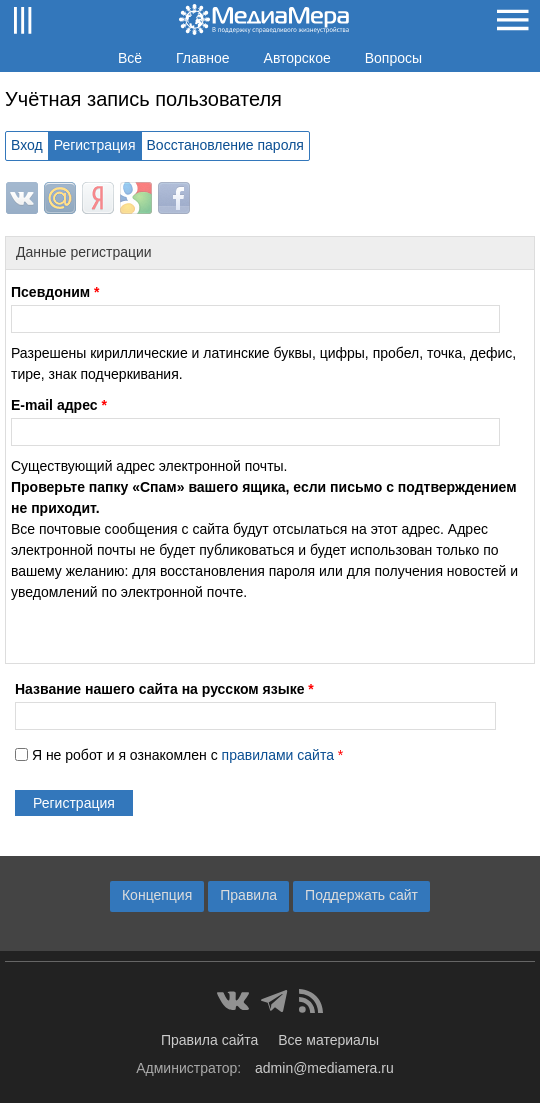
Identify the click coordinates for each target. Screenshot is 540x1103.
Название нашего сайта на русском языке (164, 689)
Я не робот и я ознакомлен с (187, 755)
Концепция (157, 895)
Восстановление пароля (225, 145)
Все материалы (328, 1040)
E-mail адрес (59, 405)
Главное (203, 58)
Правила (248, 895)
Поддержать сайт (361, 895)
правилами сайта (278, 755)
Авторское (297, 58)
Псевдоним (55, 292)
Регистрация (95, 145)
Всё (130, 58)
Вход (27, 145)
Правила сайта (209, 1040)
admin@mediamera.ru (324, 1068)
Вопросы (393, 58)
